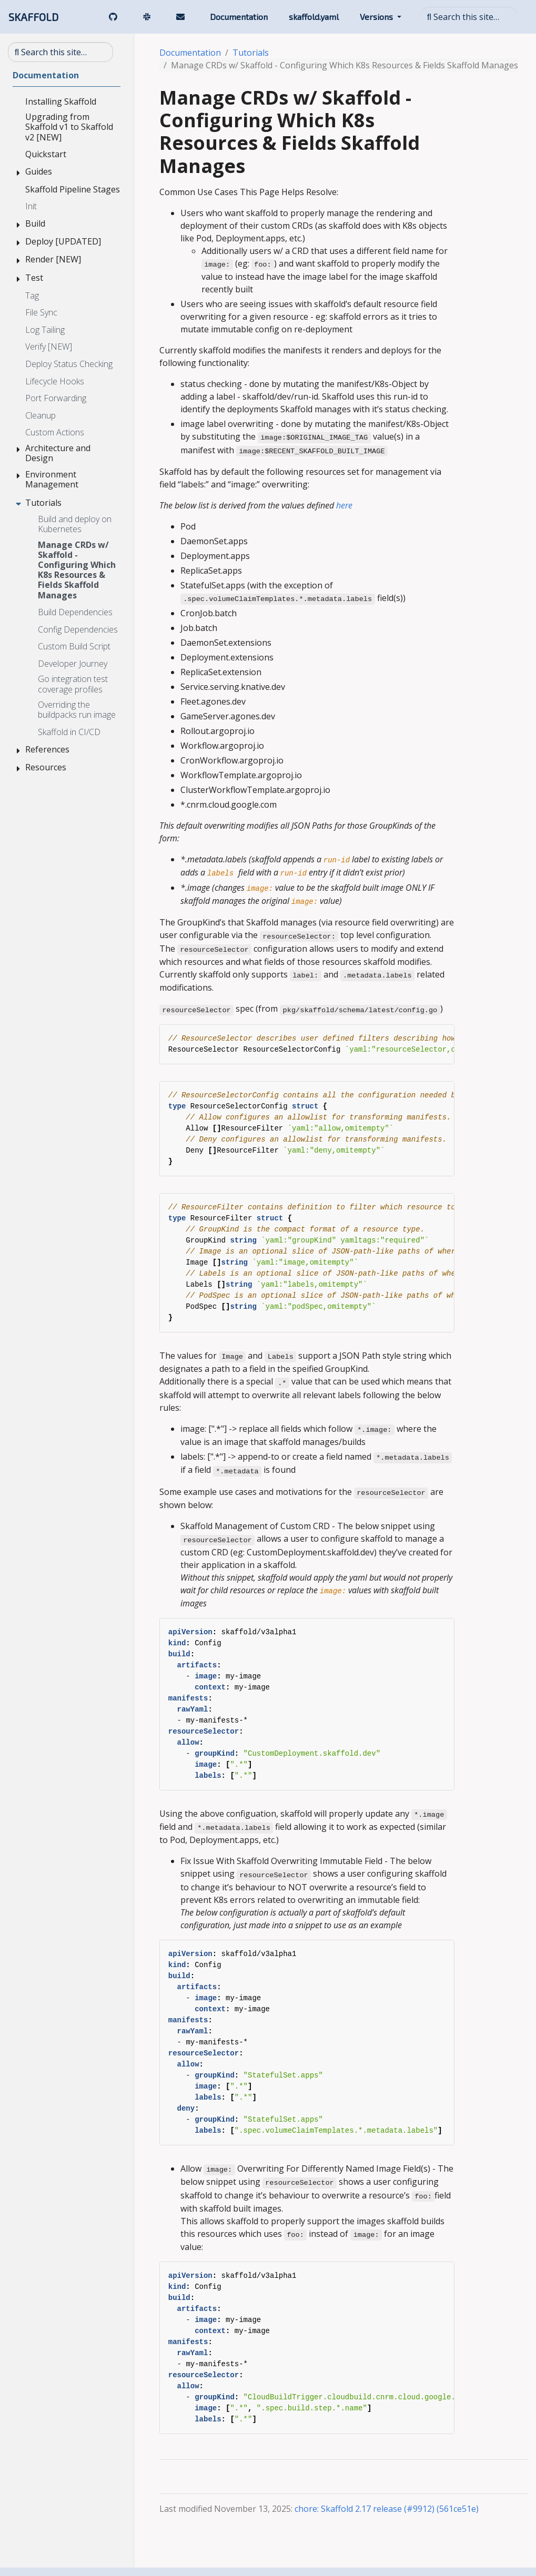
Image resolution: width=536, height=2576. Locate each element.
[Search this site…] (469, 17)
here (344, 505)
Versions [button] (377, 17)
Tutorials (250, 52)
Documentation (190, 52)
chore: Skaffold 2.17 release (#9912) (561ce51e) (387, 2508)
